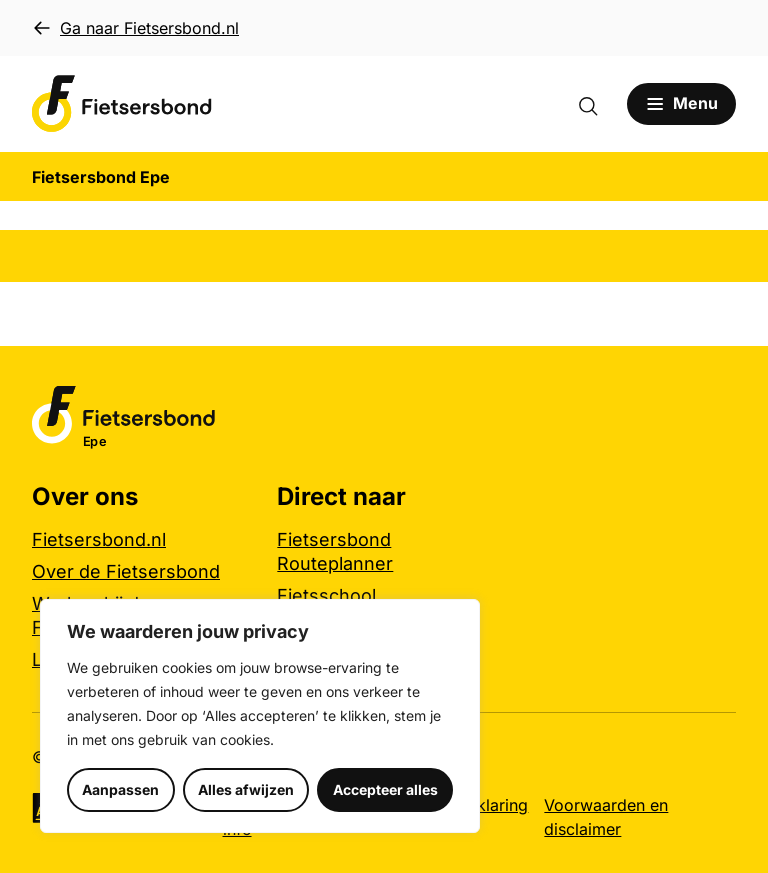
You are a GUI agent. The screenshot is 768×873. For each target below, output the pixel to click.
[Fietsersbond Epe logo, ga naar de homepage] (122, 104)
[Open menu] (681, 104)
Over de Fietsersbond (126, 571)
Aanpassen (120, 789)
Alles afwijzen (246, 789)
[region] (260, 716)
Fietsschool (326, 595)
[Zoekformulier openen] (598, 104)
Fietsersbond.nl (99, 539)
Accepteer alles (385, 789)
